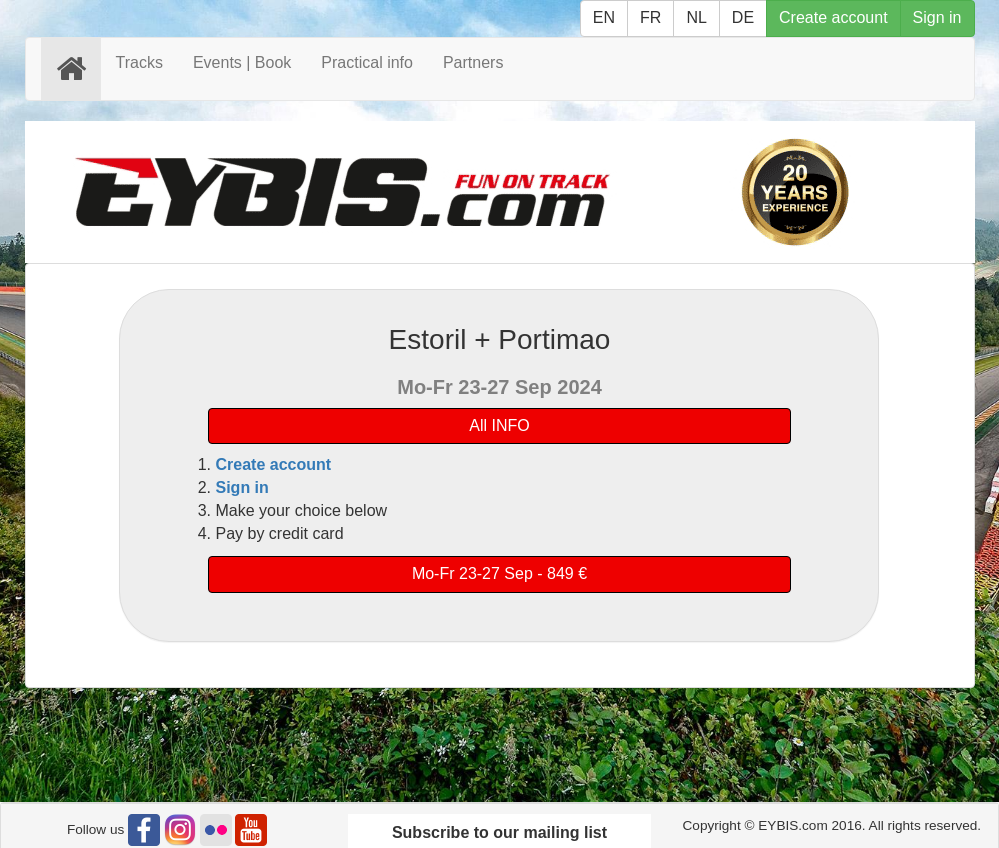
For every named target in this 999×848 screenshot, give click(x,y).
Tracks (139, 62)
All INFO (499, 425)
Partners (473, 62)
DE (743, 17)
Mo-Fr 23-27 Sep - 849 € (499, 573)
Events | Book (242, 62)
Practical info (367, 62)
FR (650, 17)
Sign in (937, 17)
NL (696, 17)
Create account (833, 17)
